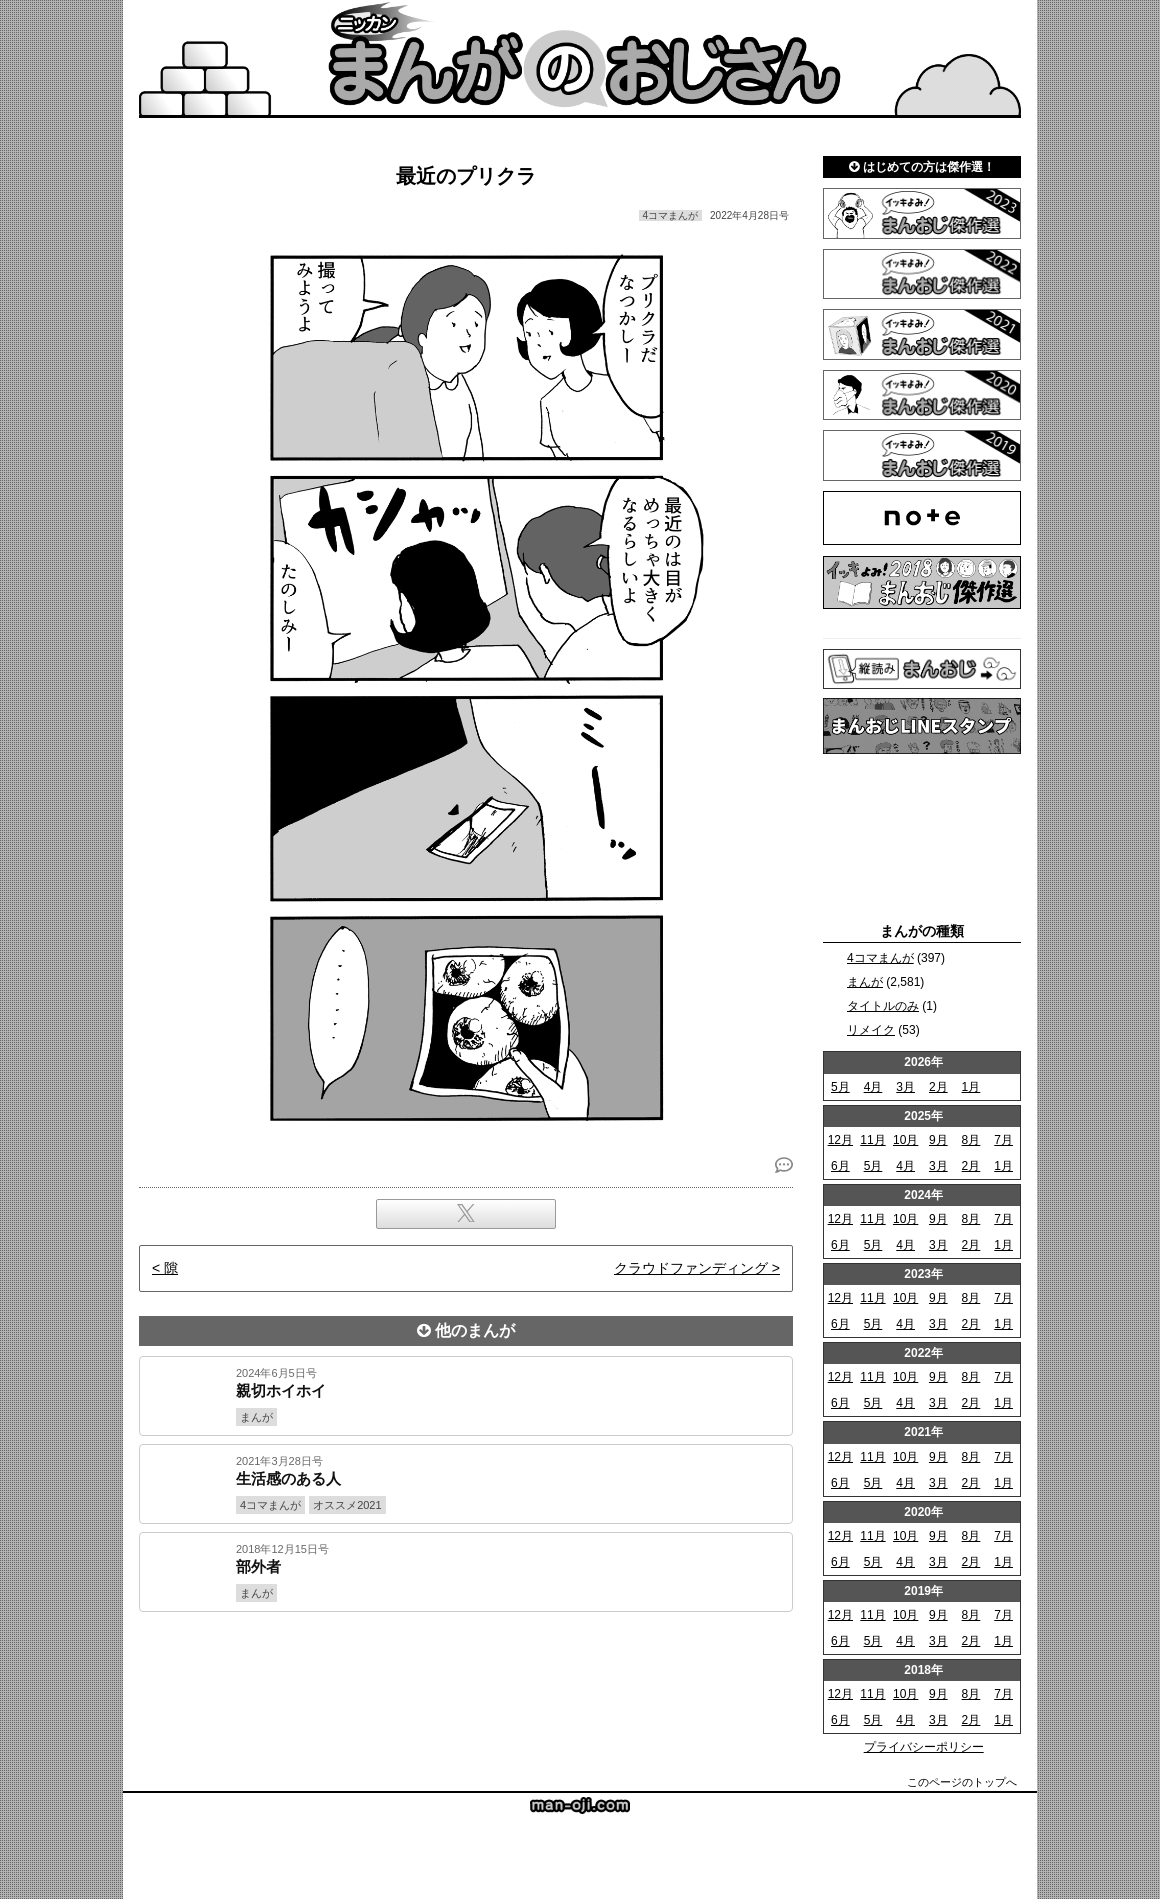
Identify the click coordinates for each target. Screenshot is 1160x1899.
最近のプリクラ (466, 176)
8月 (971, 1140)
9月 (938, 1140)
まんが (865, 982)
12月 (840, 1140)
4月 (873, 1087)
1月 (971, 1087)
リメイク (871, 1030)
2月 (938, 1087)
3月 (905, 1087)
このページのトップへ (962, 1782)
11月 (872, 1140)
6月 (840, 1166)
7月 (1003, 1140)
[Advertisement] (466, 1680)
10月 (905, 1140)
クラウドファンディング (691, 1268)
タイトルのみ (883, 1006)
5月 (840, 1087)
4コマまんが (880, 958)
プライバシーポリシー (924, 1747)
